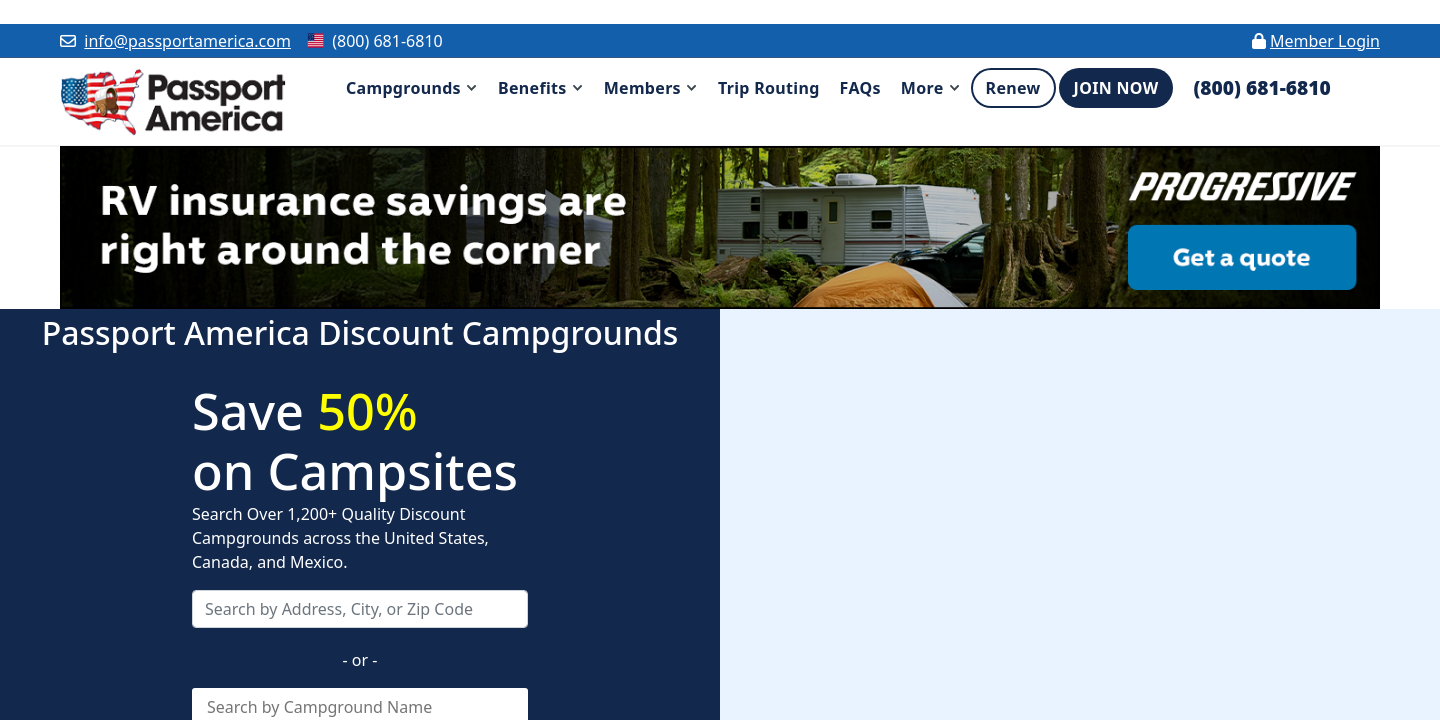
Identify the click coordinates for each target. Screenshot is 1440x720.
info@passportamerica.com (187, 41)
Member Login (1325, 41)
